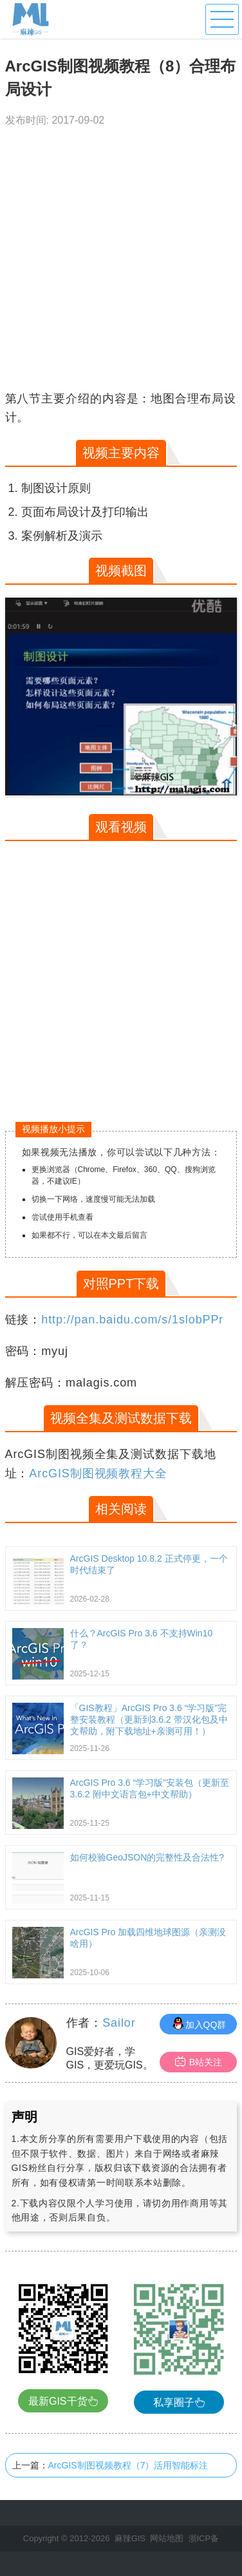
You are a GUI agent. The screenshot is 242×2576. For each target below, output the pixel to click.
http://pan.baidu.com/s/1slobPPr (132, 1319)
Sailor (118, 2022)
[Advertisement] (120, 262)
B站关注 (198, 2061)
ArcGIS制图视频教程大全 (98, 1473)
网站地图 (166, 2538)
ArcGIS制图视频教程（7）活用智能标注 (128, 2465)
